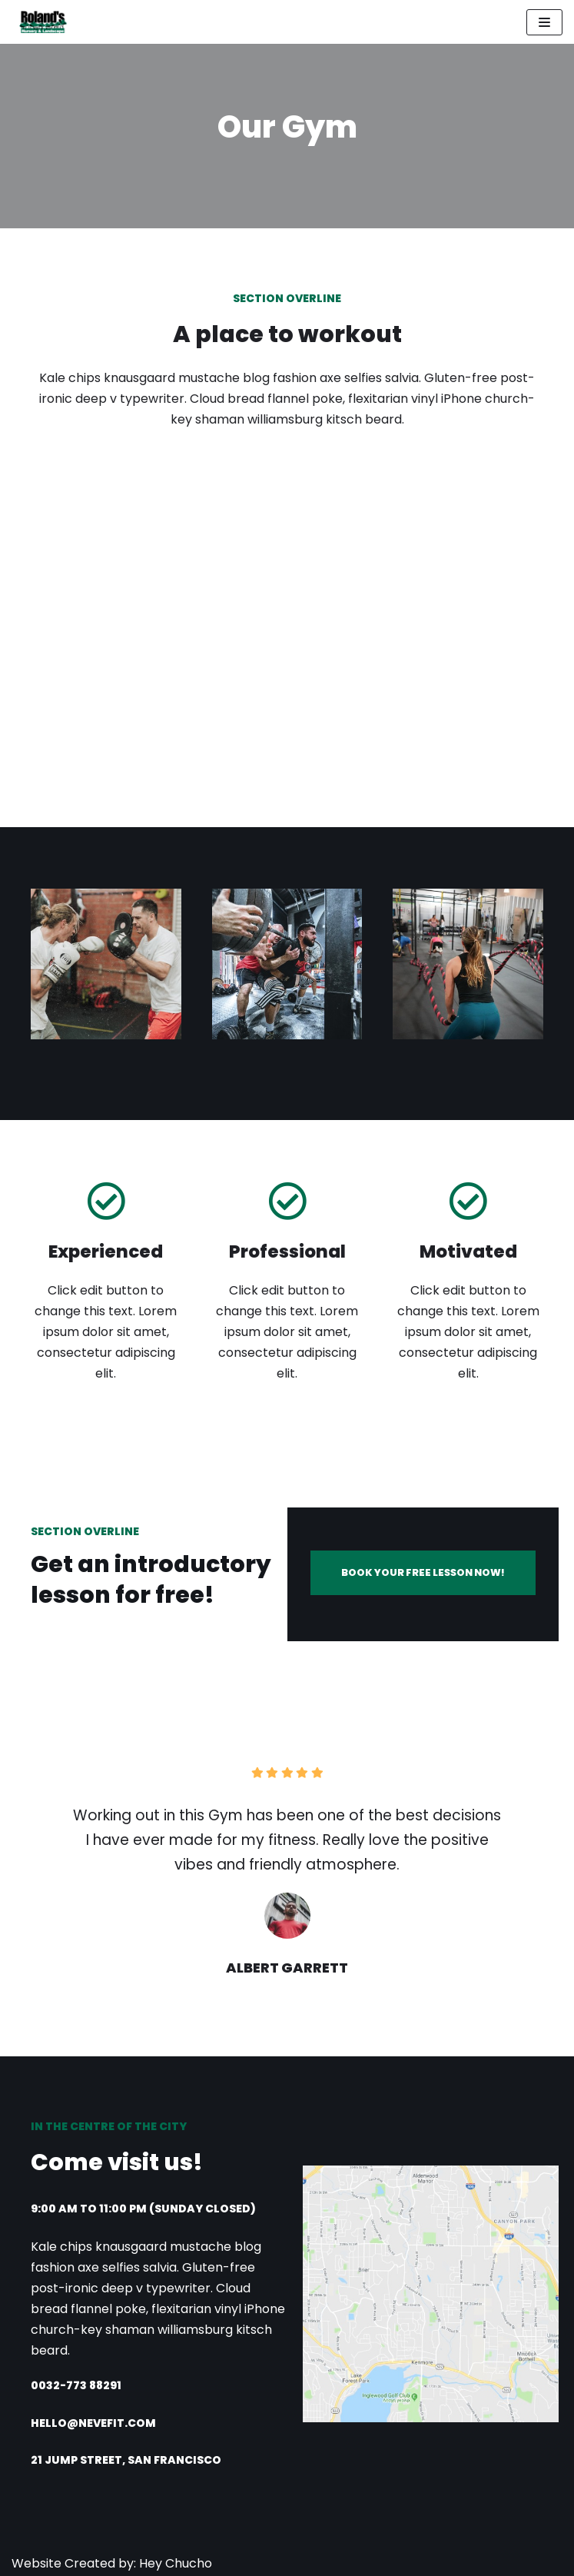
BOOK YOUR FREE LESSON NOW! (423, 1572)
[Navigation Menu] (544, 22)
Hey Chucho (174, 2563)
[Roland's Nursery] (40, 22)
